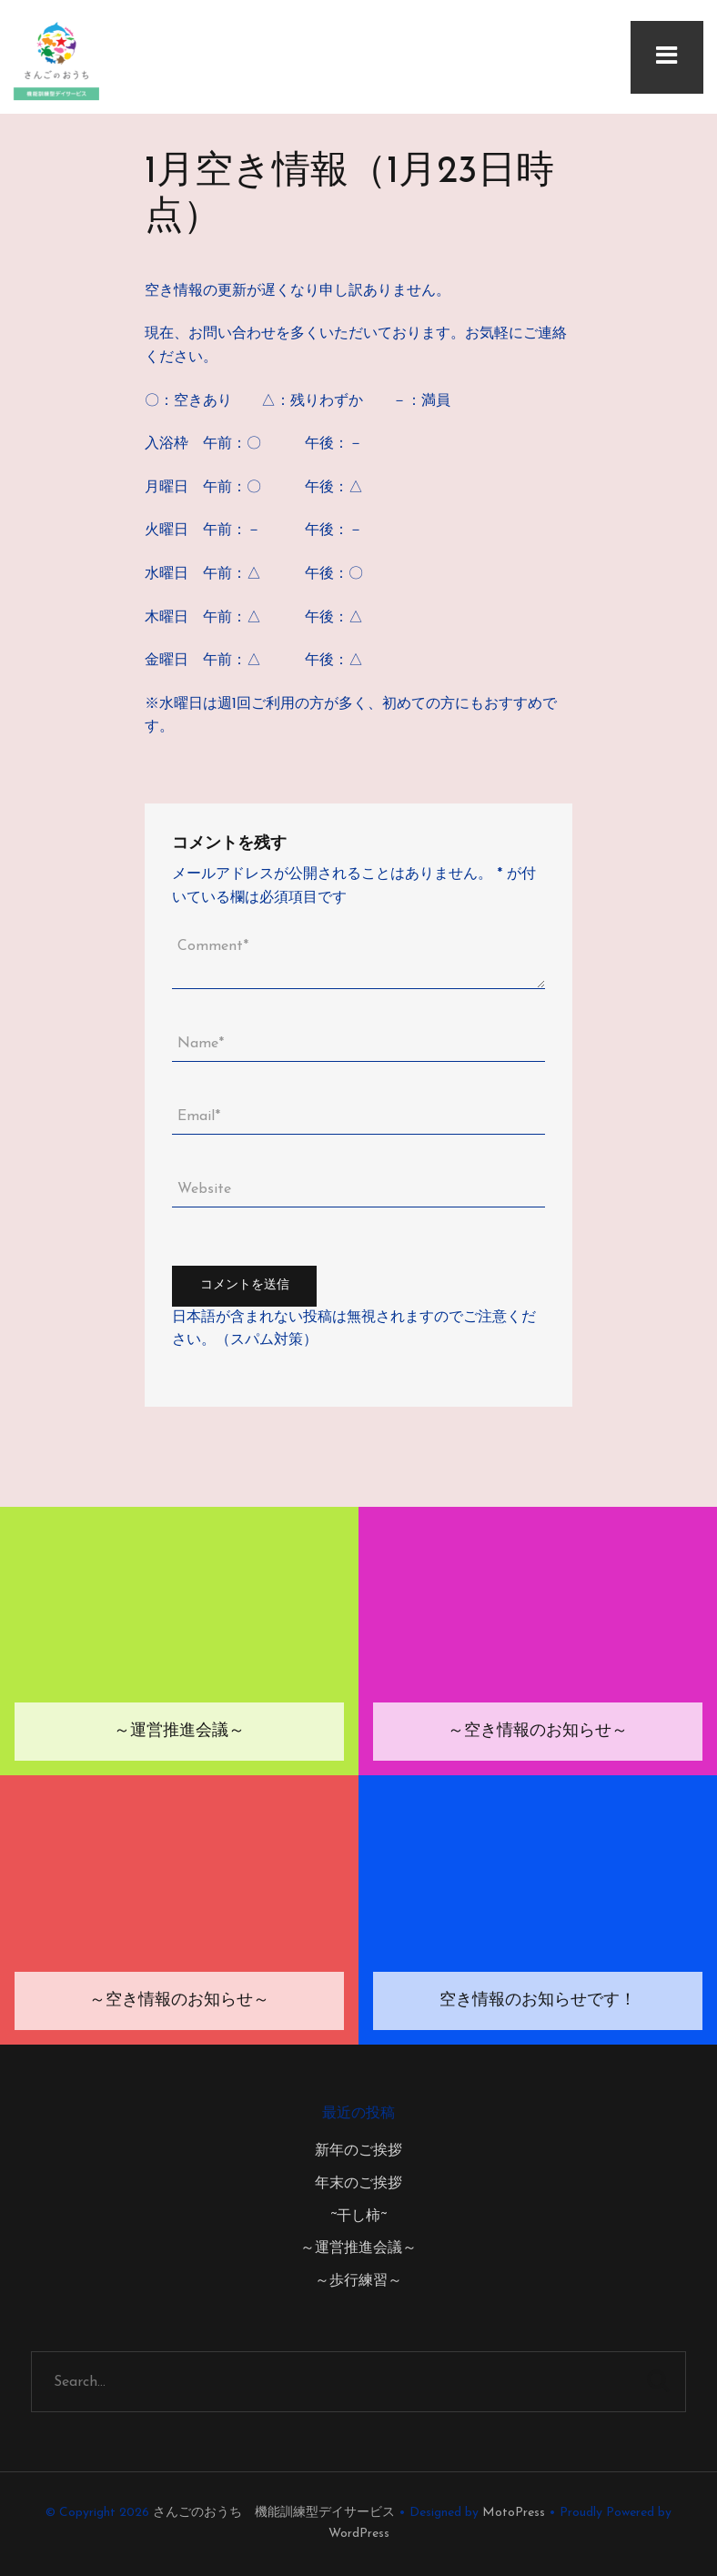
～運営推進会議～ (358, 2248)
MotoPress (513, 2513)
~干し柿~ (358, 2216)
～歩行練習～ (358, 2281)
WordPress (358, 2534)
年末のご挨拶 (358, 2184)
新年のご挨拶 (358, 2151)
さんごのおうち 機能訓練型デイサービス (274, 2513)
